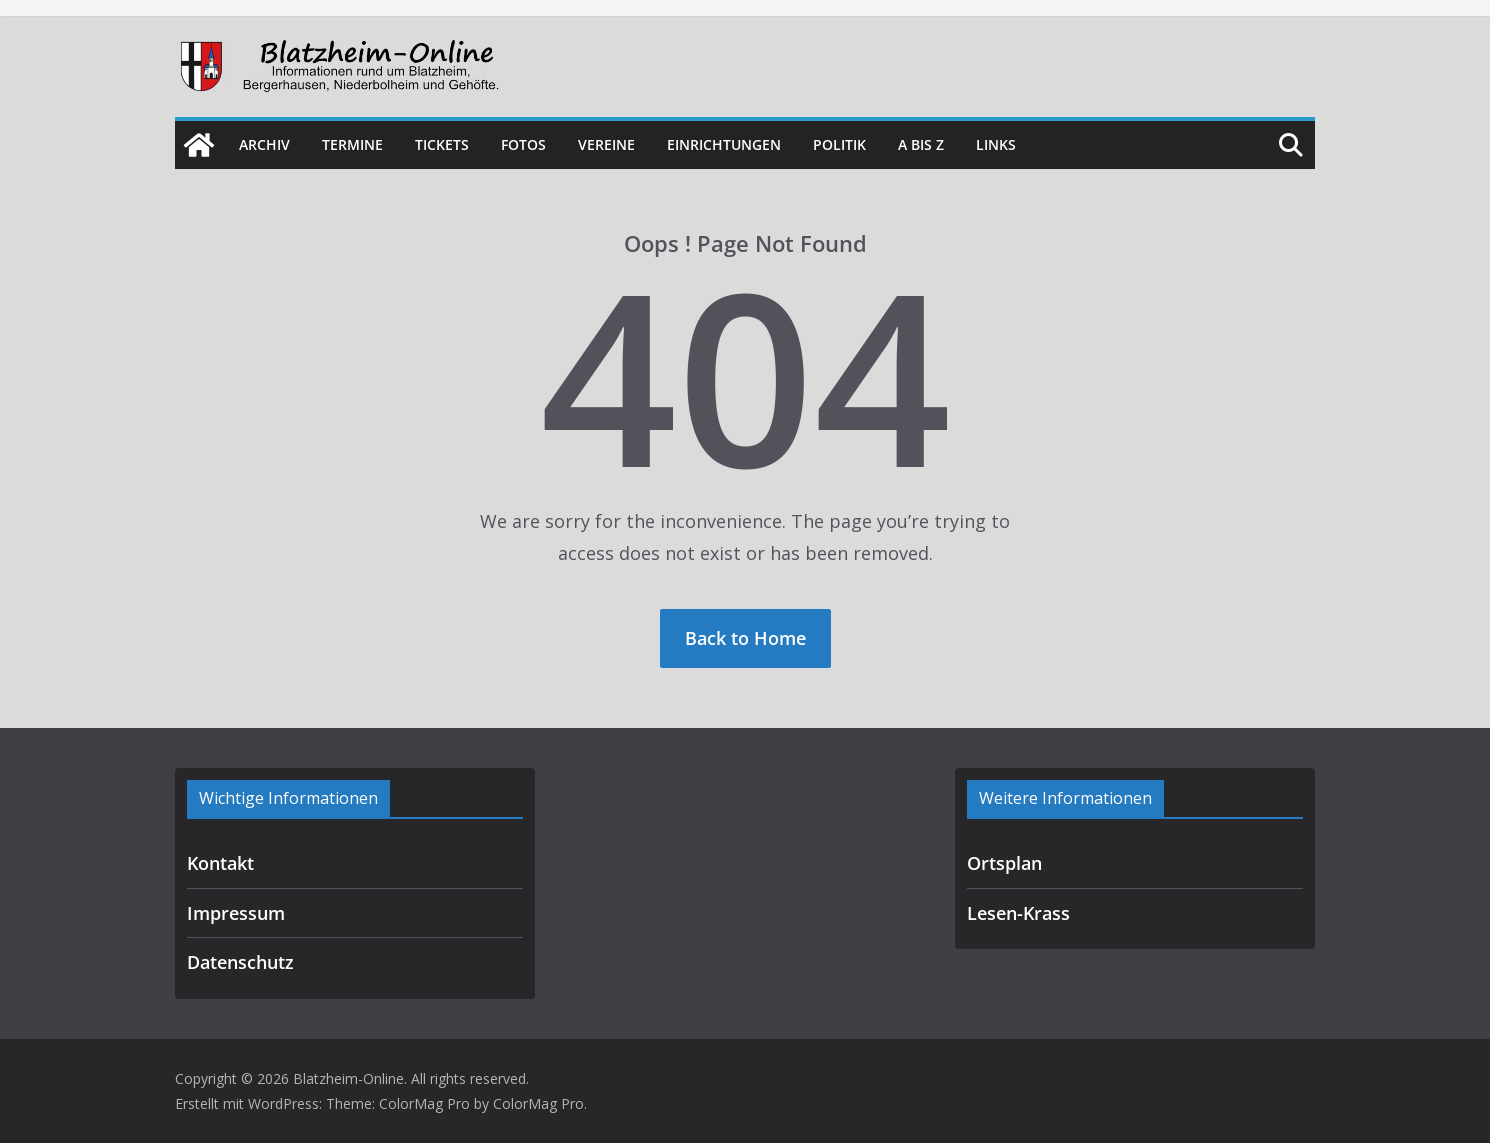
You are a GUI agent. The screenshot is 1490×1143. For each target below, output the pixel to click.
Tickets (442, 144)
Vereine (606, 144)
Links (996, 144)
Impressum (236, 913)
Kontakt (220, 863)
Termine (352, 144)
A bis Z (921, 144)
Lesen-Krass (1018, 913)
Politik (839, 144)
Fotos (523, 144)
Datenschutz (240, 962)
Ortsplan (1004, 863)
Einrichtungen (724, 144)
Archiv (264, 144)
